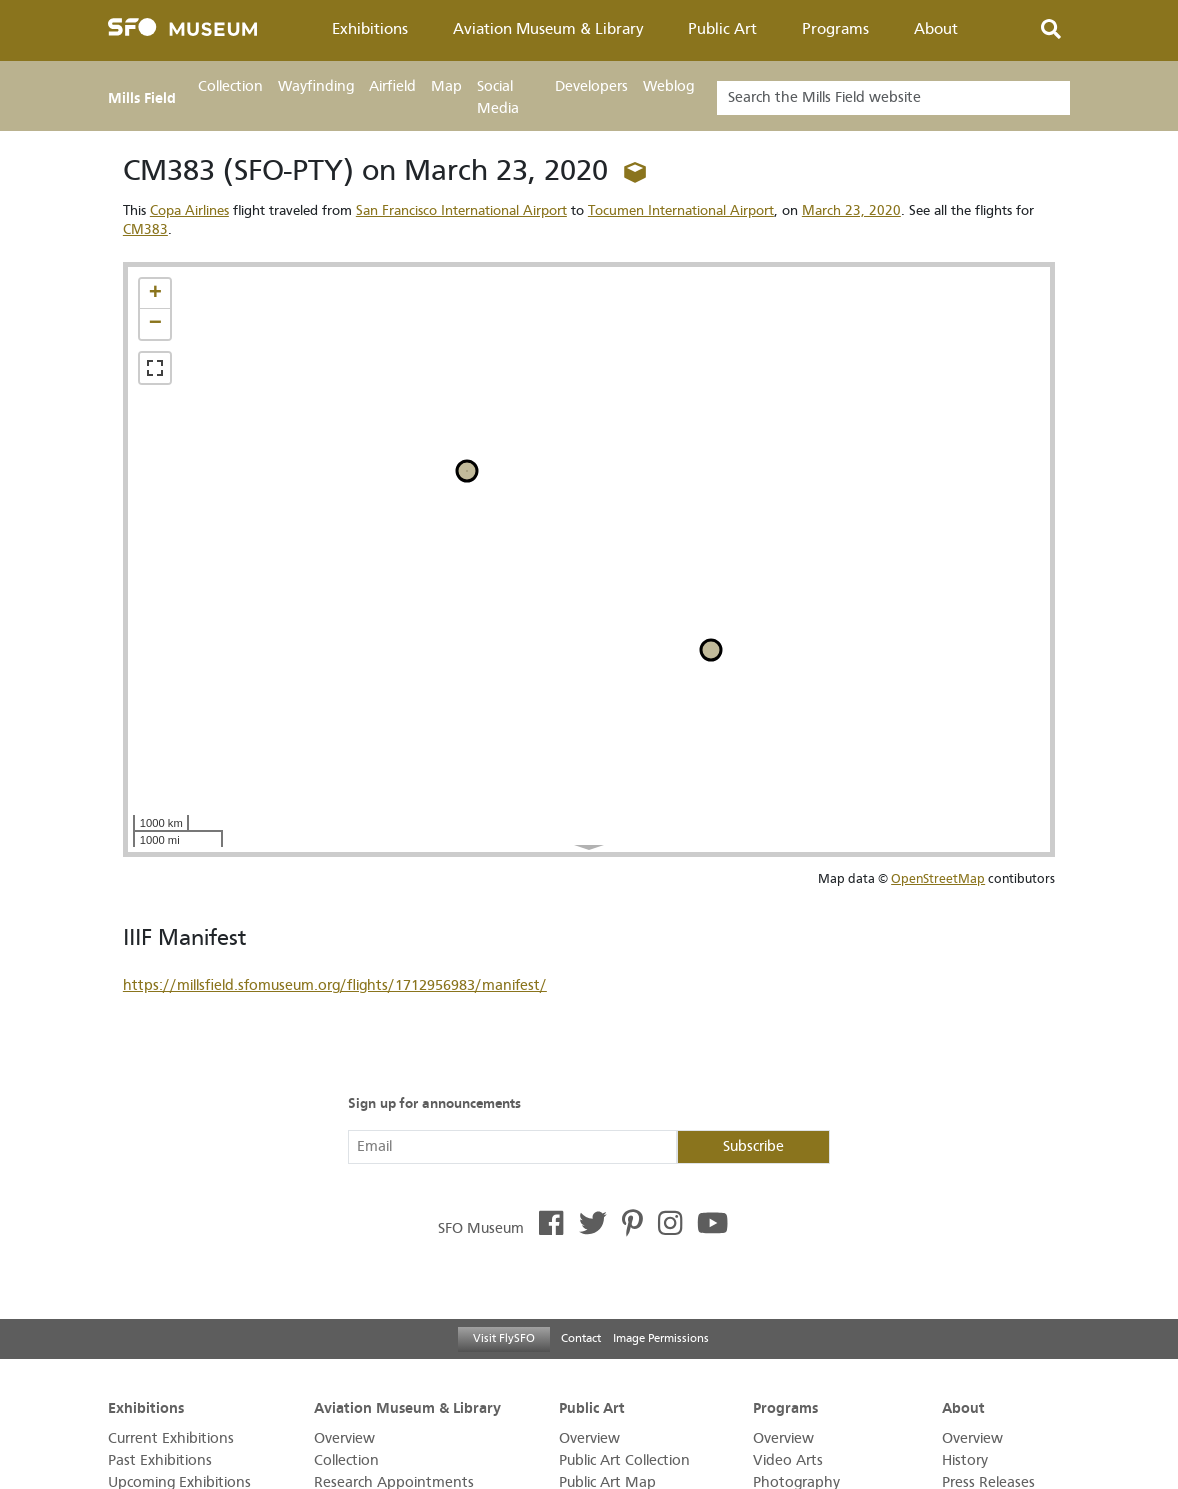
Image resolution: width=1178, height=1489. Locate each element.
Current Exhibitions (171, 1438)
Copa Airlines (189, 210)
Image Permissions (661, 1338)
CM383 (145, 229)
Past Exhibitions (160, 1460)
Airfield (392, 86)
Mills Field (142, 98)
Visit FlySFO (504, 1338)
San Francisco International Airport (461, 210)
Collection (230, 86)
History (965, 1460)
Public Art (722, 29)
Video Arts (788, 1460)
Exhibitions (370, 29)
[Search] (893, 98)
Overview (344, 1438)
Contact (581, 1338)
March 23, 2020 (851, 210)
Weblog (668, 86)
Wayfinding (316, 86)
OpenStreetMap (938, 878)
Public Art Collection (624, 1460)
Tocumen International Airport (681, 210)
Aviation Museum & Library (548, 29)
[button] (155, 294)
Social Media (498, 97)
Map (446, 86)
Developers (591, 86)
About (936, 29)
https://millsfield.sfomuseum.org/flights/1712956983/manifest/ (335, 985)
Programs (835, 29)
